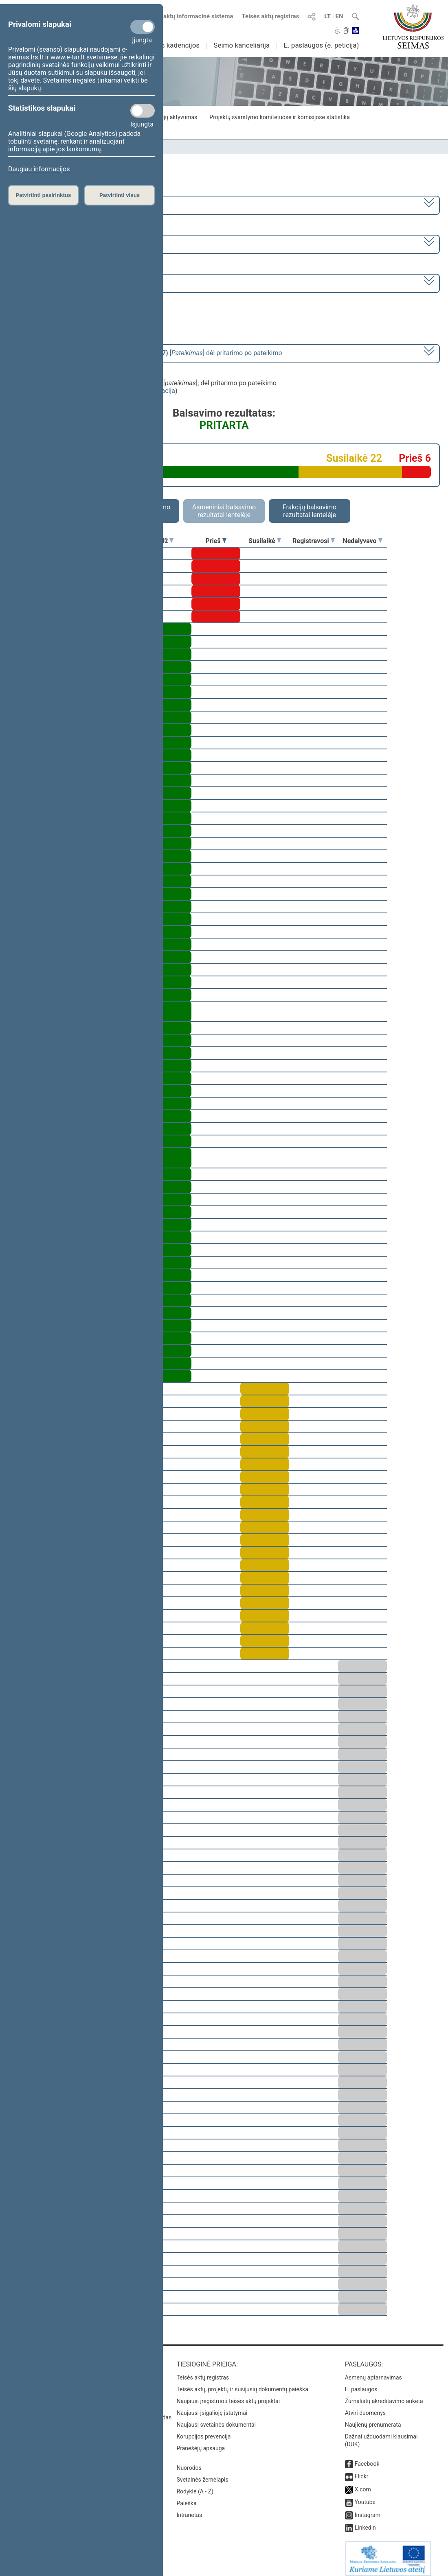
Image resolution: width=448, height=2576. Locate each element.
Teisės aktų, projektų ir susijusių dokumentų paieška (242, 2383)
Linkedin (365, 2522)
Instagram (367, 2509)
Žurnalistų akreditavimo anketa (384, 2395)
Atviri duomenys (365, 2407)
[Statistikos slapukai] (142, 111)
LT (327, 16)
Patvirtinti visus (119, 195)
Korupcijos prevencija (203, 2431)
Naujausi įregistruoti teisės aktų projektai (228, 2395)
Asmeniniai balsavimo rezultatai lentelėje (224, 511)
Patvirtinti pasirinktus (43, 195)
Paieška (186, 2497)
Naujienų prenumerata (373, 2419)
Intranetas (189, 2509)
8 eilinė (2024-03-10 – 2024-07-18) (63, 243)
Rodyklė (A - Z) (194, 2485)
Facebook (367, 2458)
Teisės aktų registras (270, 16)
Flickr (362, 2470)
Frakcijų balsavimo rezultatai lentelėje (310, 511)
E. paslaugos (361, 2383)
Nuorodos (188, 2462)
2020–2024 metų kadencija (52, 204)
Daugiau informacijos (39, 169)
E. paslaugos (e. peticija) (321, 45)
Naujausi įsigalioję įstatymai (211, 2407)
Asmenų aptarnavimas (373, 2372)
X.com (363, 2483)
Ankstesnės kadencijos (164, 45)
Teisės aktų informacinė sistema (188, 16)
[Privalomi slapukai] (142, 27)
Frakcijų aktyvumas (173, 117)
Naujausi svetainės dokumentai (216, 2419)
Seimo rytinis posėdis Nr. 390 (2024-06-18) (74, 282)
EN (339, 16)
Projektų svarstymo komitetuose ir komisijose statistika (279, 117)
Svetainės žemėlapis (202, 2474)
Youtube (365, 2496)
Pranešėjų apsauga (200, 2442)
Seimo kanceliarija (241, 45)
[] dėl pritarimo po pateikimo (147, 353)
